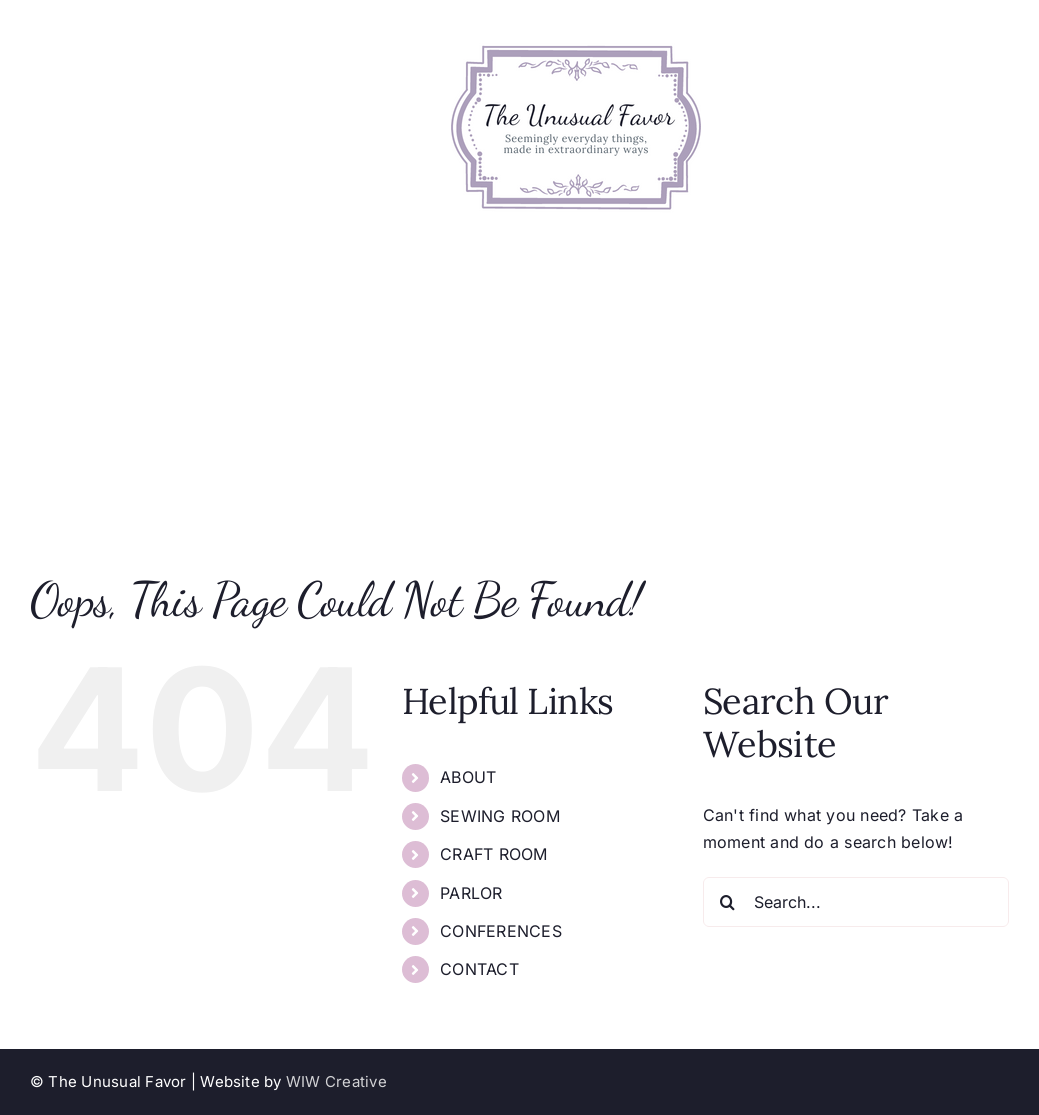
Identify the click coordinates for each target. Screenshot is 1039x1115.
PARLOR (471, 893)
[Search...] (856, 902)
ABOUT (468, 777)
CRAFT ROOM (493, 854)
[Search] (728, 902)
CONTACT (479, 969)
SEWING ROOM (500, 816)
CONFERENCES (501, 931)
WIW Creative (336, 1081)
